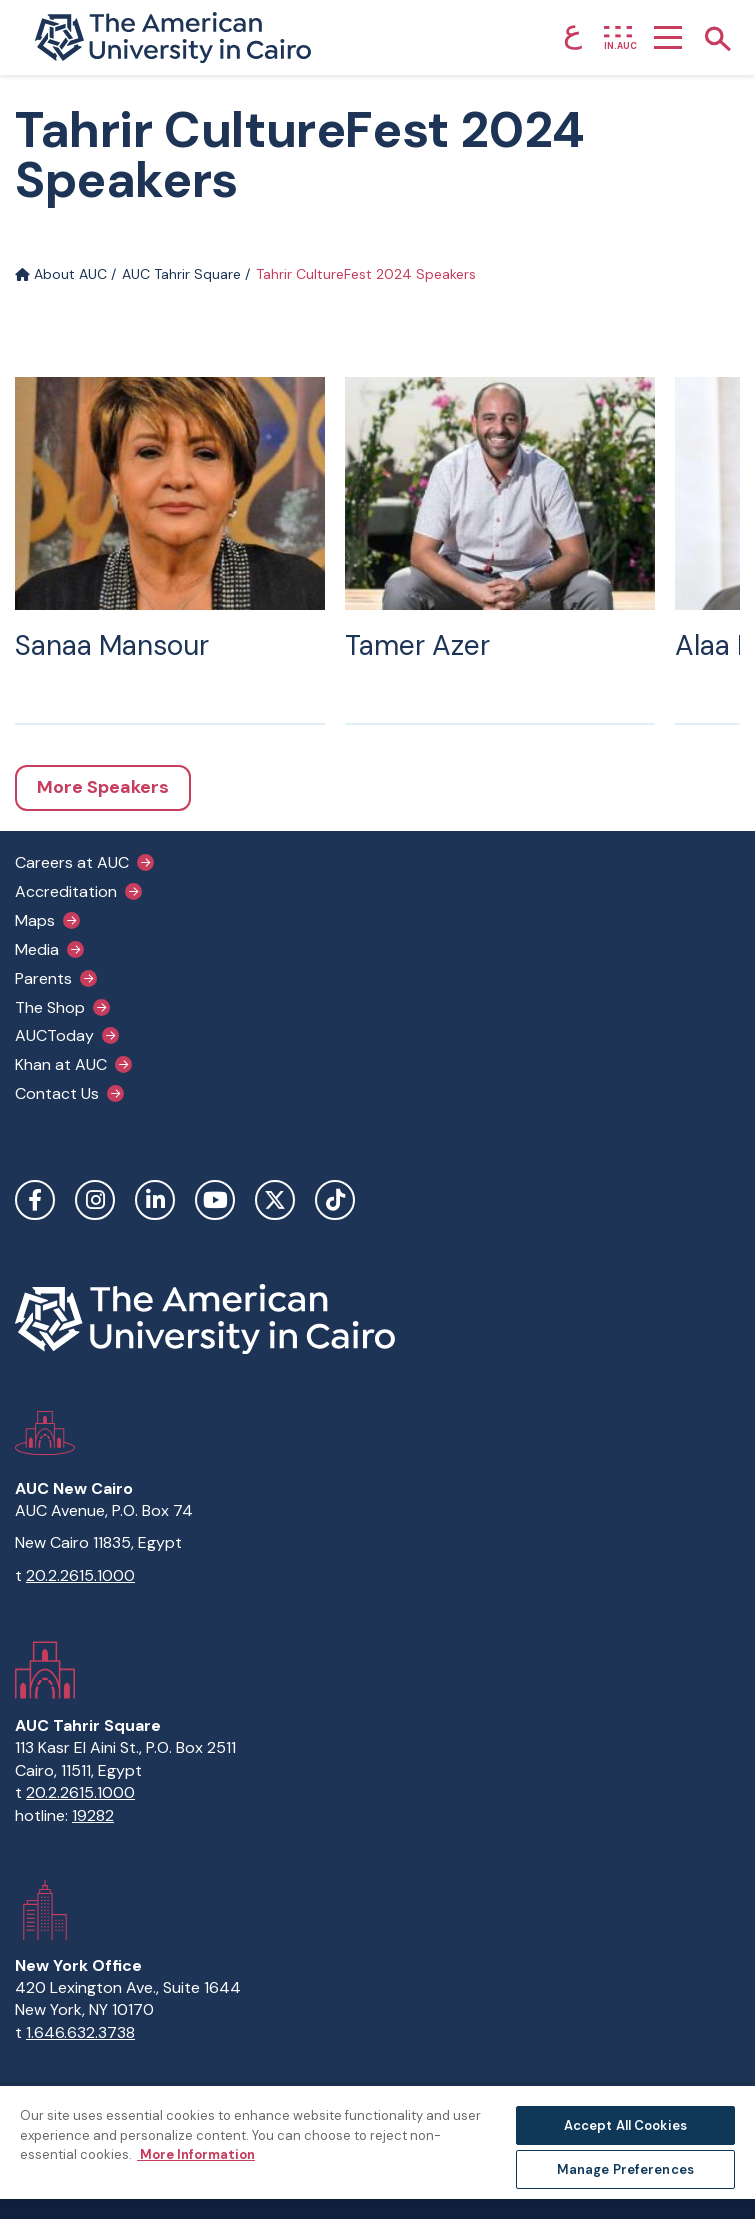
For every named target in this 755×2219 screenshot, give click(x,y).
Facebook (35, 1200)
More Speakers (103, 787)
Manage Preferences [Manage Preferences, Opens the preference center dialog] (625, 2169)
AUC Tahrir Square (181, 274)
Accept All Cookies (625, 2125)
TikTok (335, 1200)
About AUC (61, 274)
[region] (377, 2151)
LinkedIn (155, 1200)
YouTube (215, 1200)
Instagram (95, 1200)
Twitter (275, 1200)
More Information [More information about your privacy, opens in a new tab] (196, 2154)
